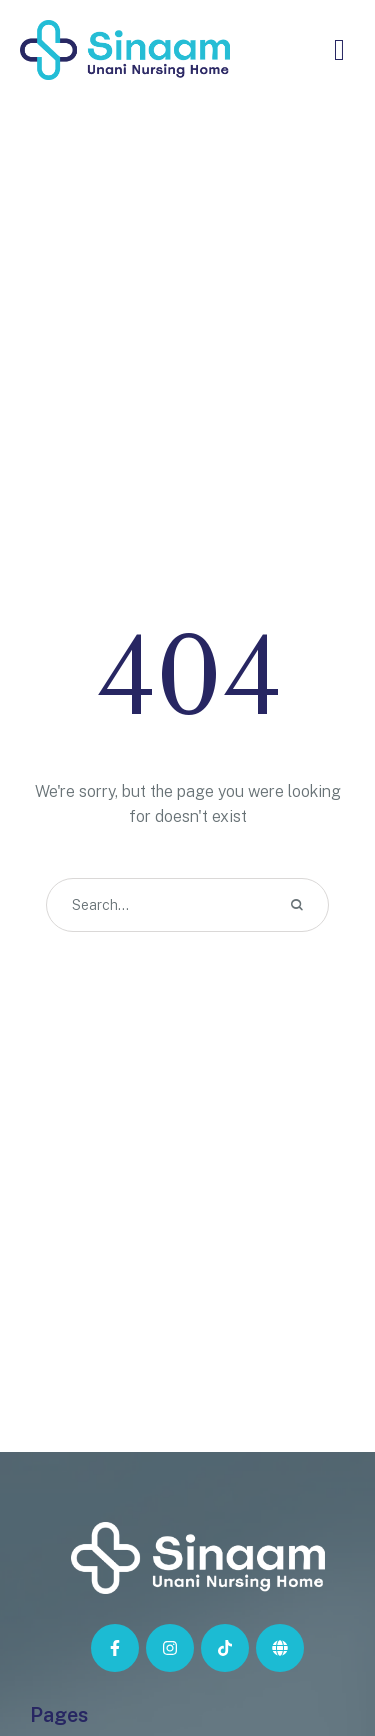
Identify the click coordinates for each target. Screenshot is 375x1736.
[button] (320, 1645)
